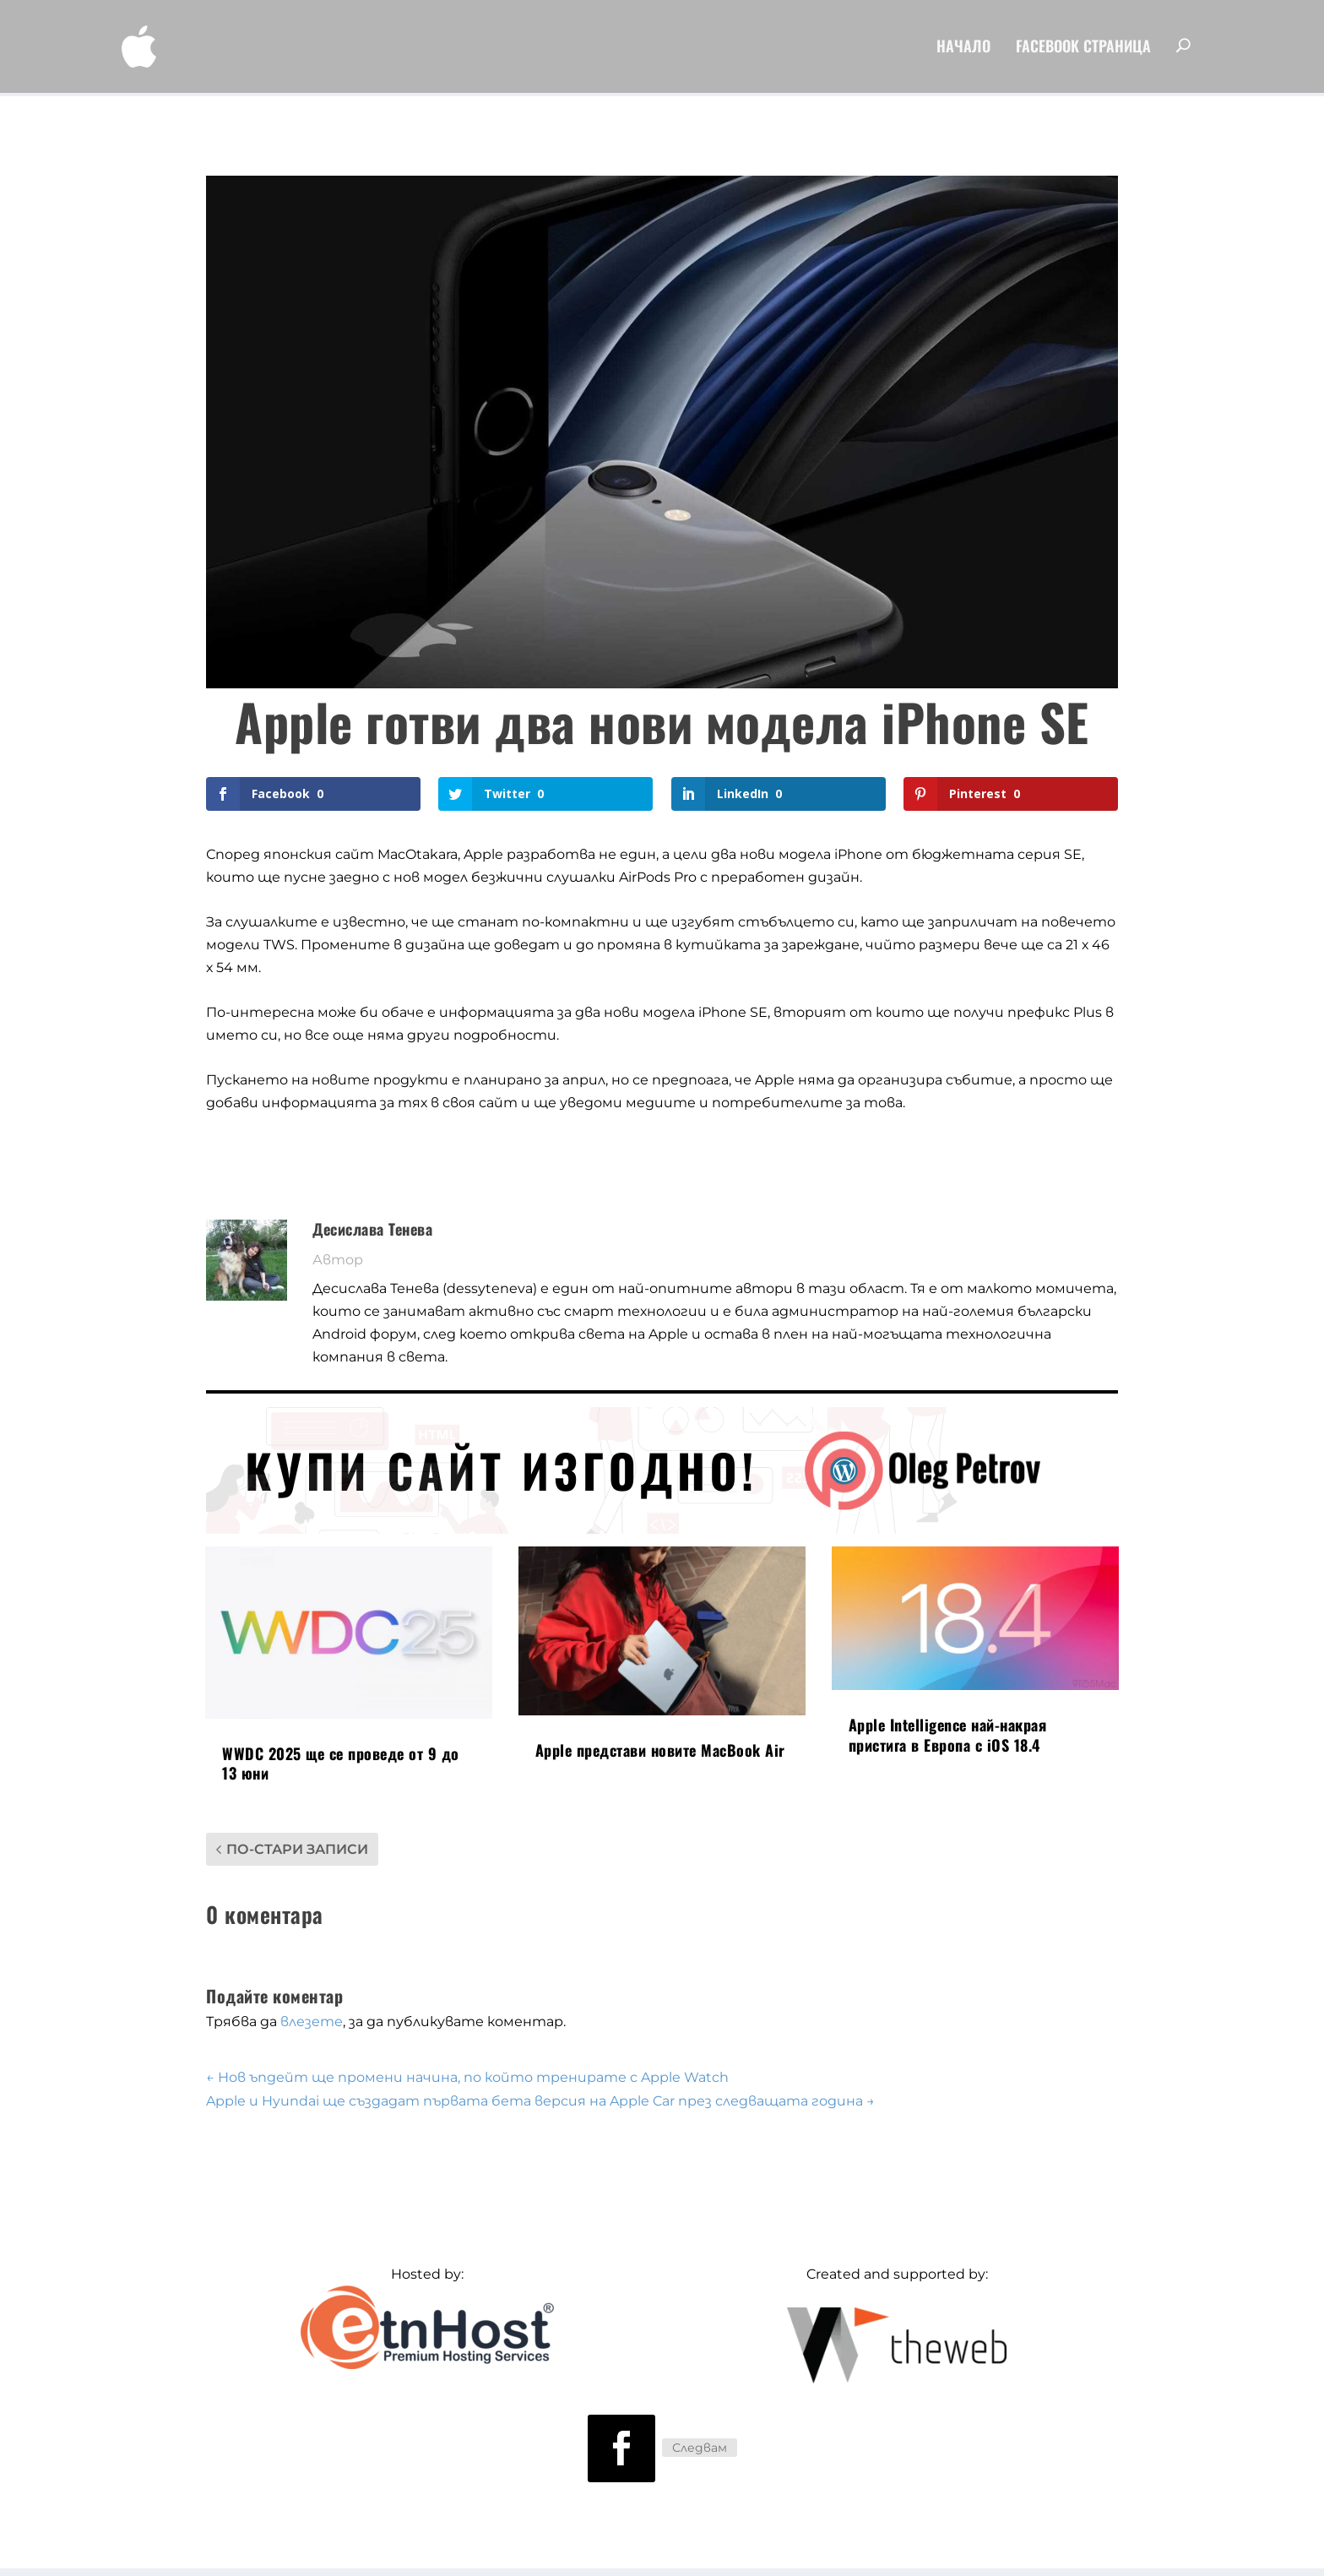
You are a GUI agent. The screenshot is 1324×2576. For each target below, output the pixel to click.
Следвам (699, 2447)
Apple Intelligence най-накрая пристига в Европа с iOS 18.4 (948, 1734)
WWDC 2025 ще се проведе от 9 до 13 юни (340, 1763)
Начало (963, 51)
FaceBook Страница (1083, 51)
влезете (311, 2022)
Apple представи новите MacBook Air (660, 1751)
